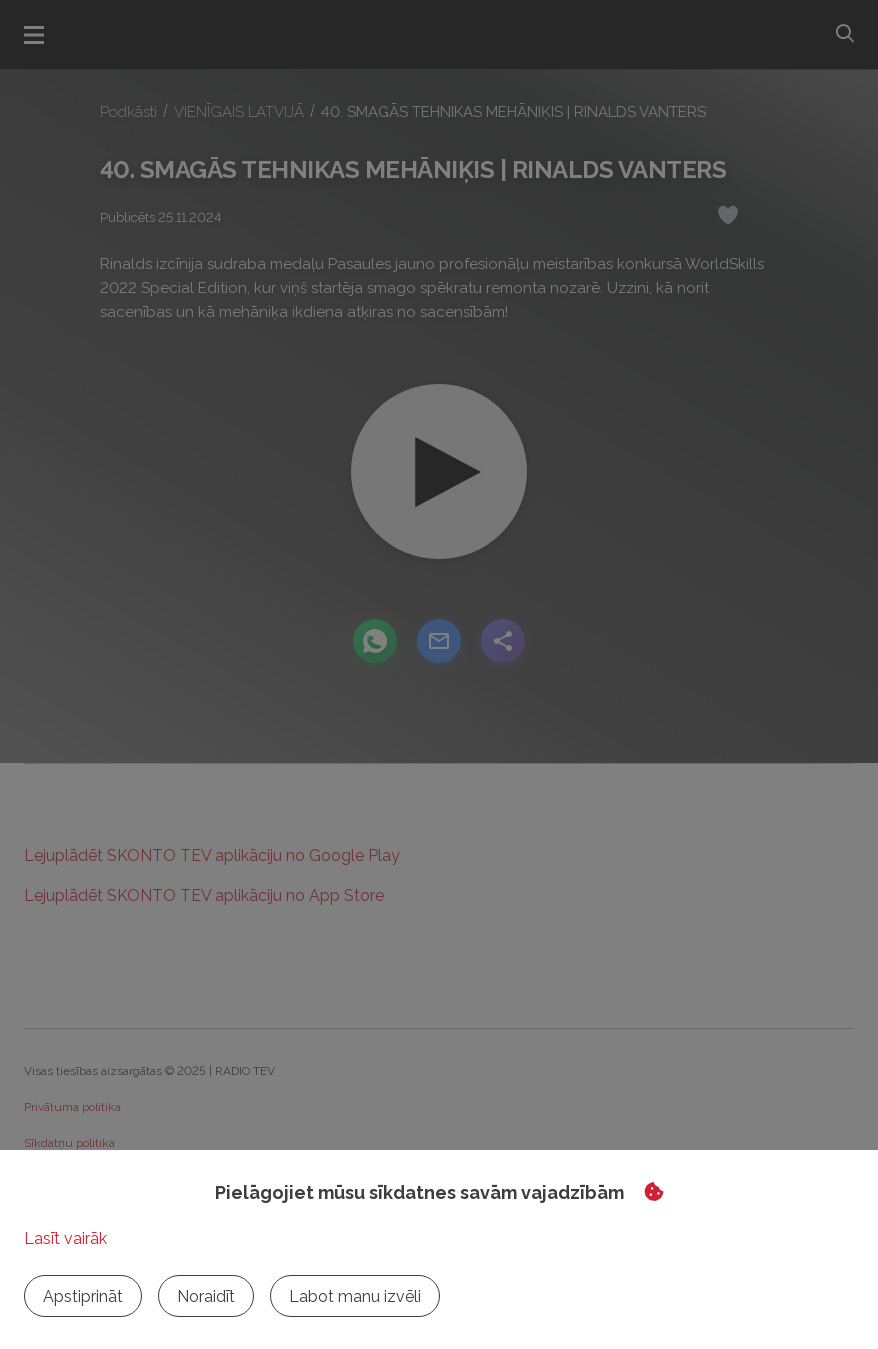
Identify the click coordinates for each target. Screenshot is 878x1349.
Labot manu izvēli (355, 1296)
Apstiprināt (83, 1296)
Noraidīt (206, 1296)
